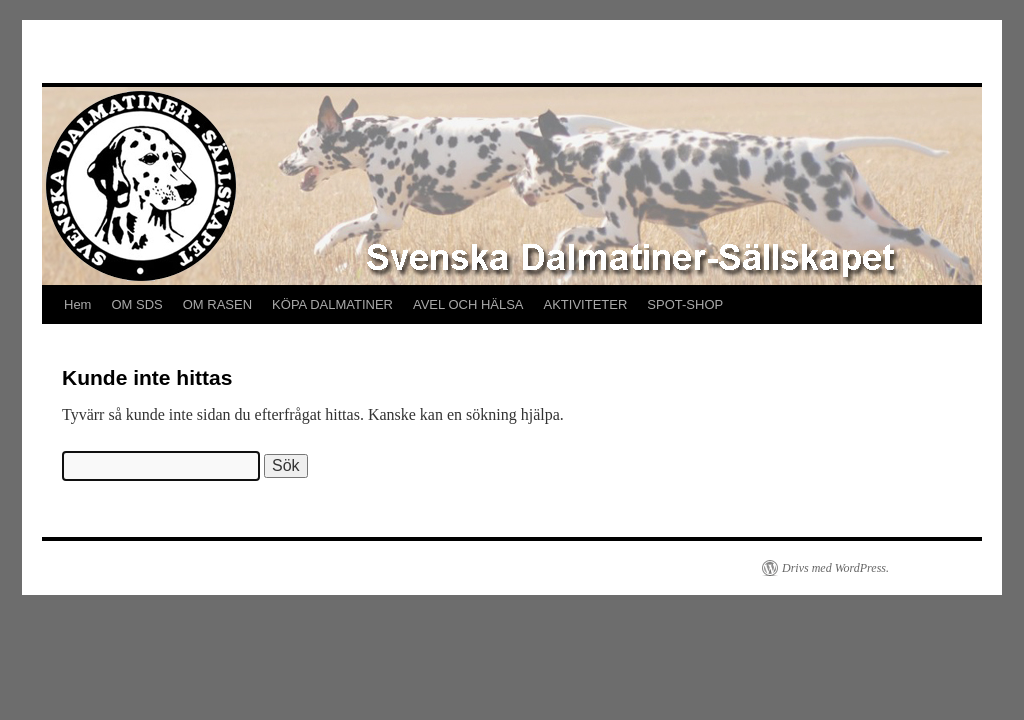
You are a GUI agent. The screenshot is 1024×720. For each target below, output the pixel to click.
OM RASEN (217, 304)
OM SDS (136, 304)
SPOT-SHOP (685, 304)
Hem (77, 304)
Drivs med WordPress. (835, 568)
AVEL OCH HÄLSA (468, 304)
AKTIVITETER (586, 304)
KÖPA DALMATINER (332, 304)
